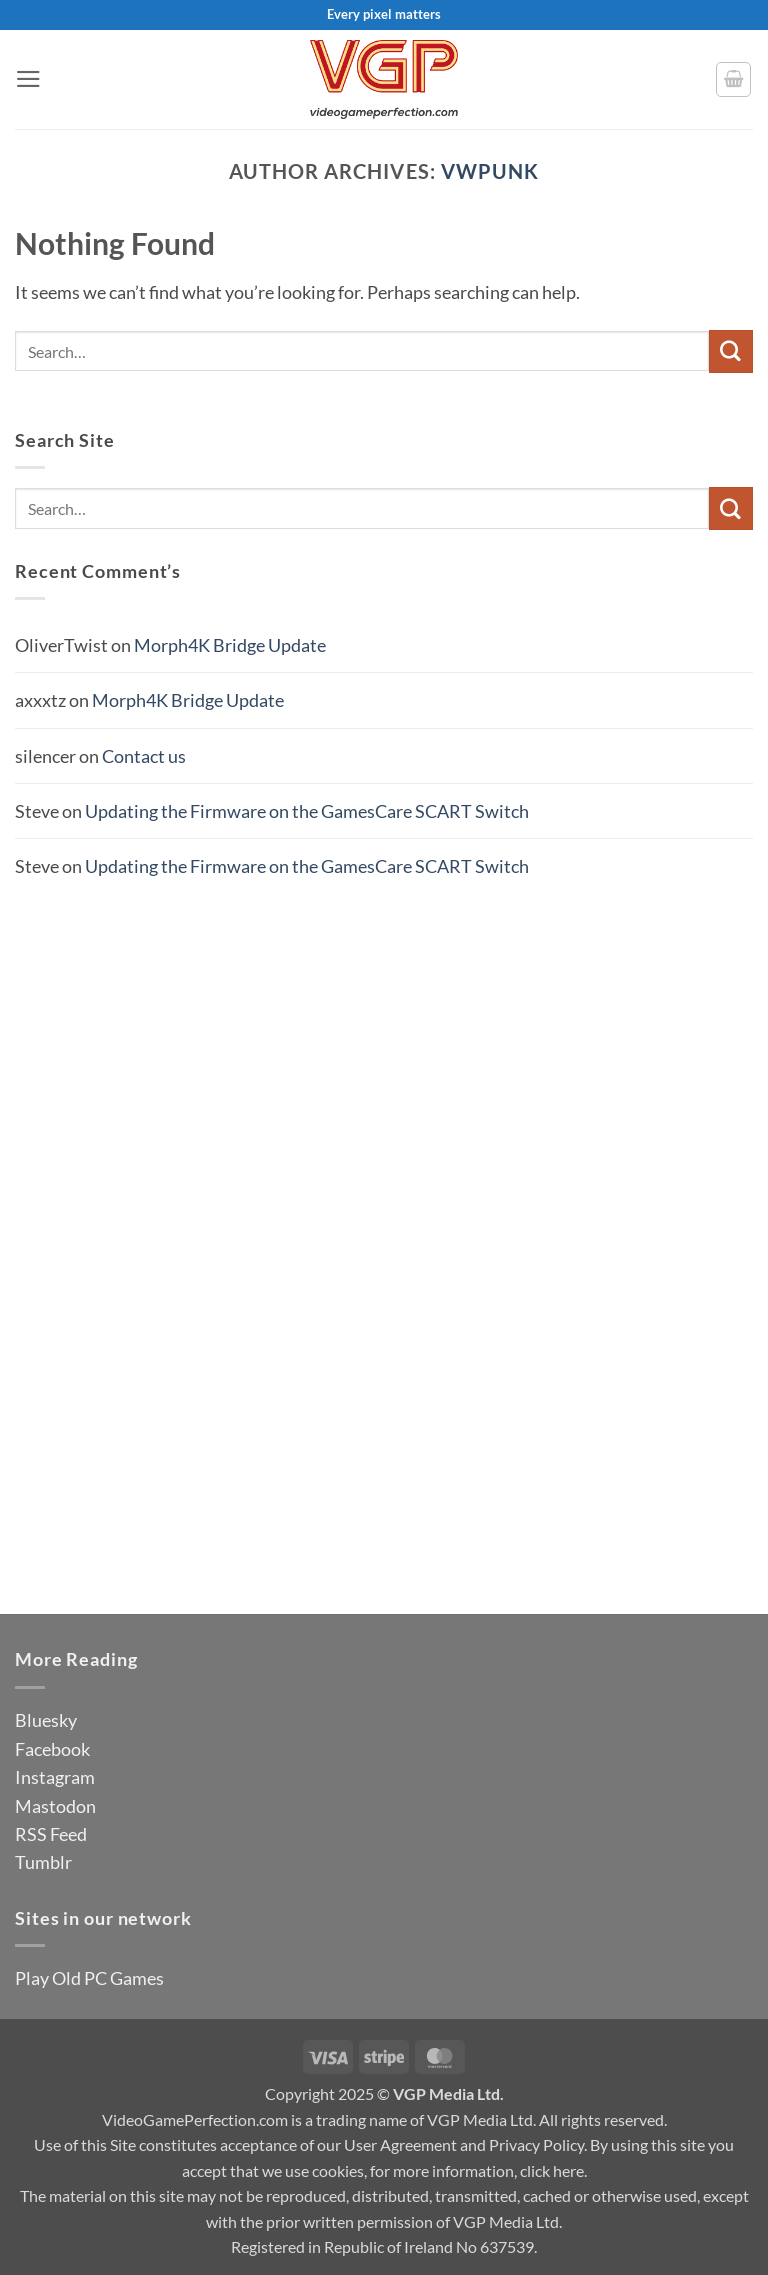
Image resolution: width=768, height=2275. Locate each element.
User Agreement (400, 2144)
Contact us (144, 756)
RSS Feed (51, 1834)
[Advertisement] (384, 1220)
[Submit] (731, 351)
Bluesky (46, 1720)
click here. (553, 2170)
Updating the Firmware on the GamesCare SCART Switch (307, 811)
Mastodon (55, 1806)
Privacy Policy (536, 2144)
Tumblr (43, 1862)
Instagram (55, 1777)
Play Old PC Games (89, 1978)
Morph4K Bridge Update (230, 645)
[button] (28, 79)
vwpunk (490, 171)
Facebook (52, 1749)
